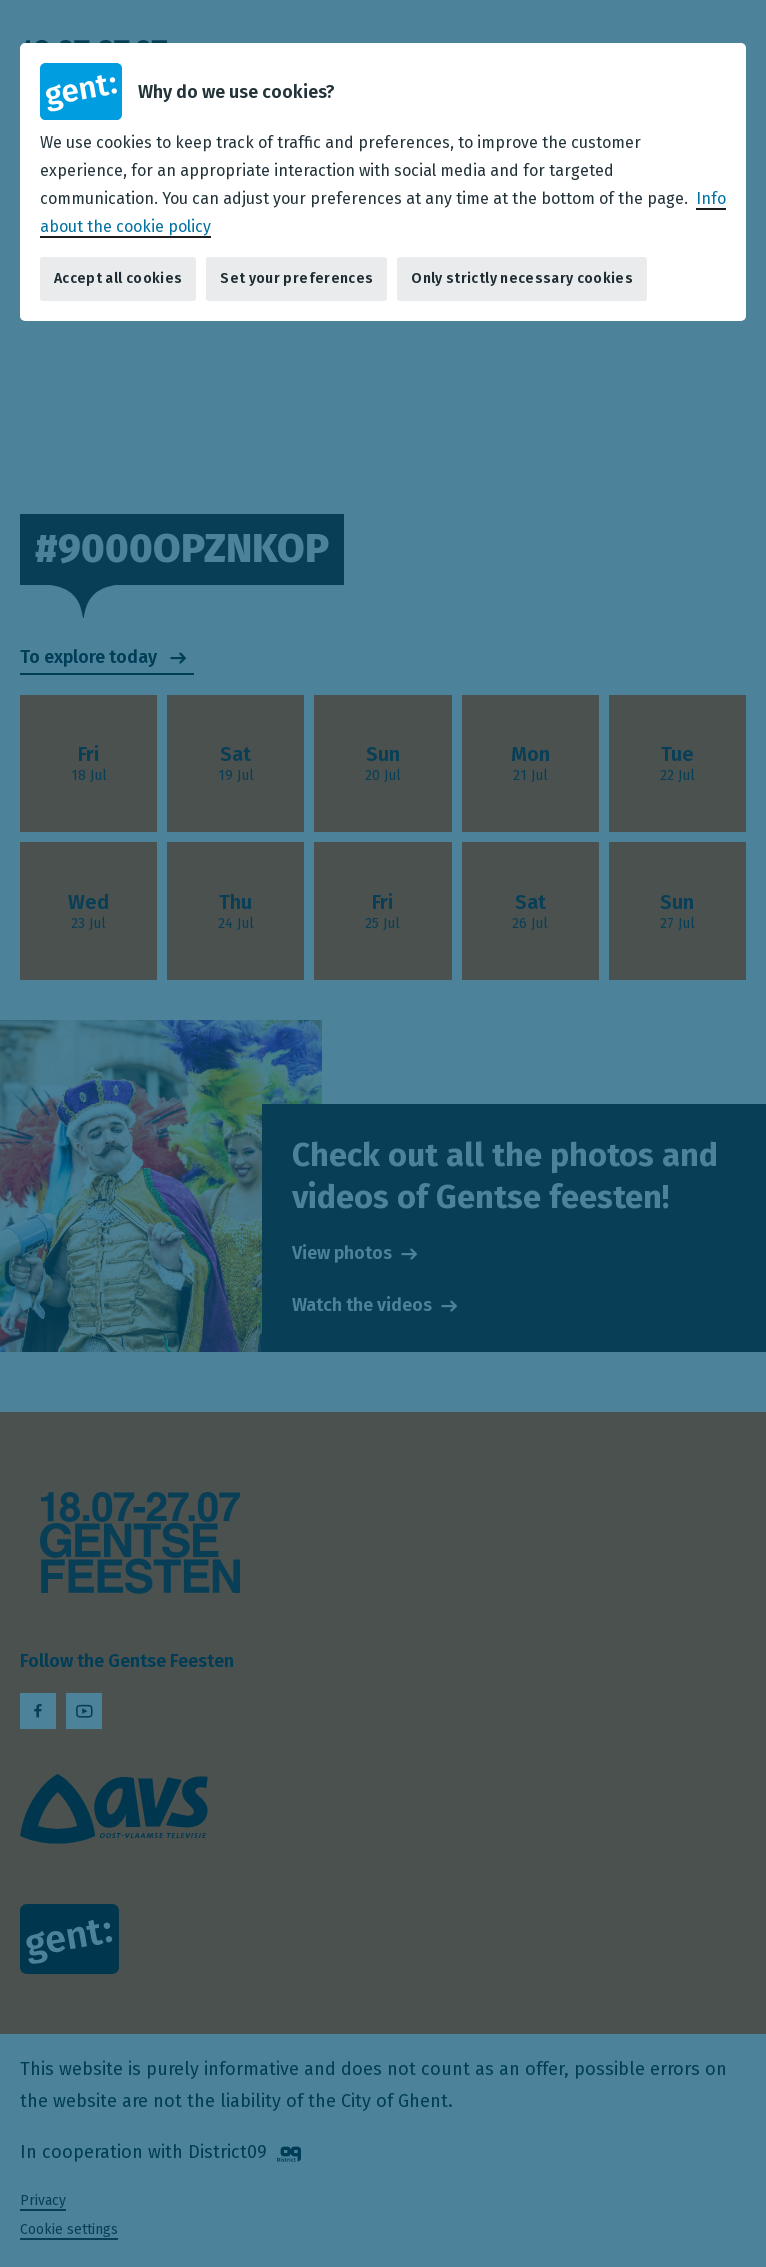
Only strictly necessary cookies (522, 278)
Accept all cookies (118, 278)
